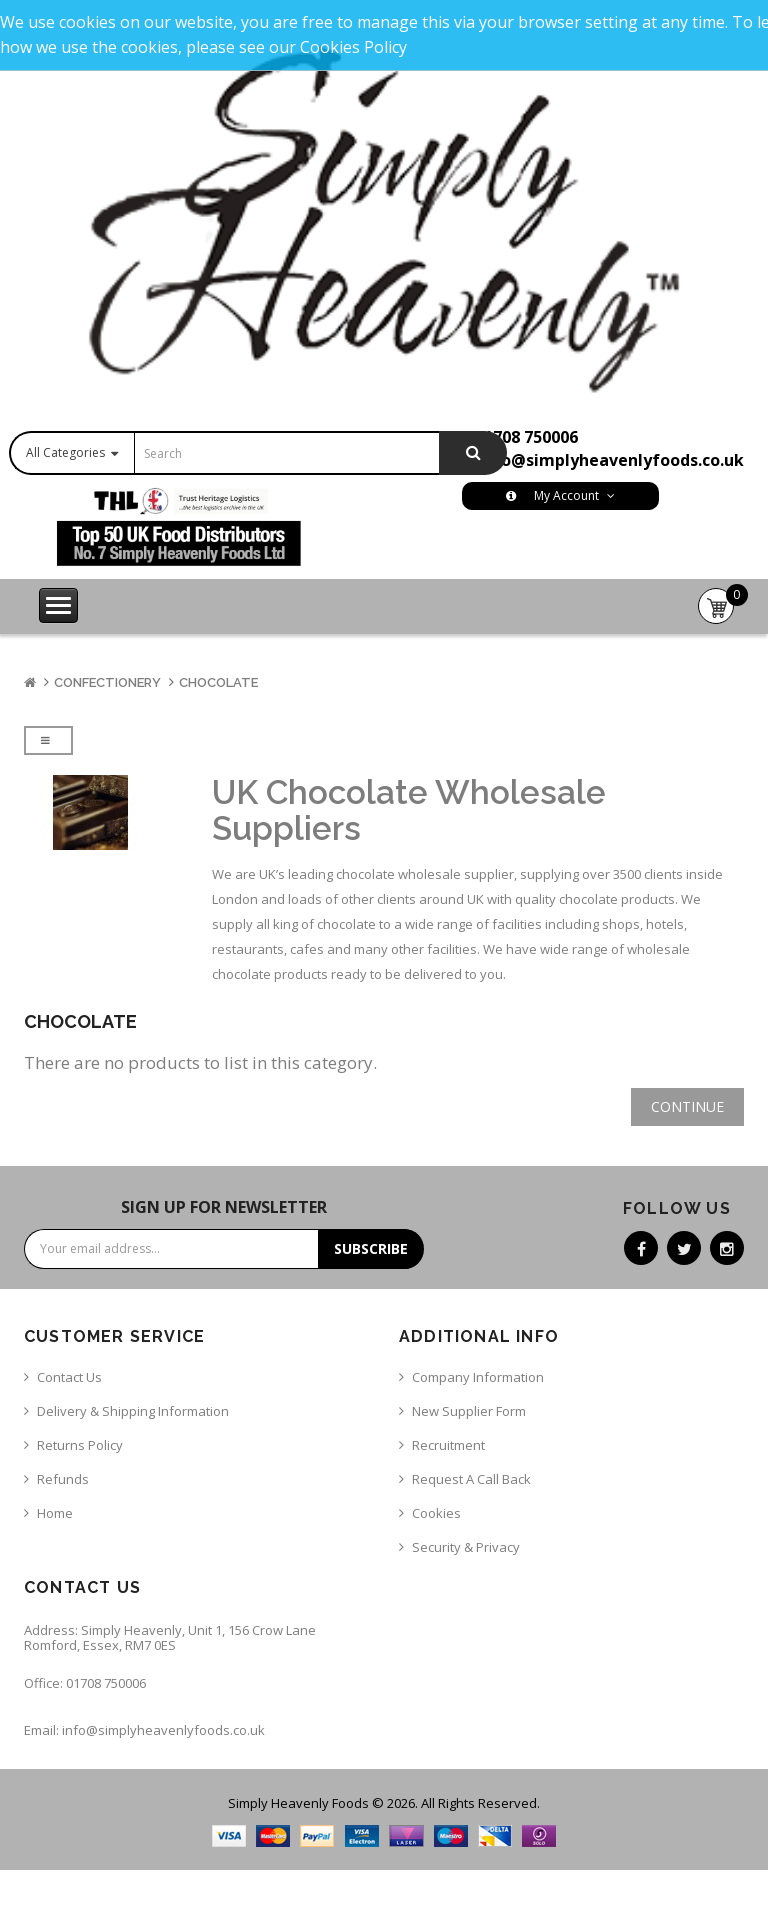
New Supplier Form (469, 1411)
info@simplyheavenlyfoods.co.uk (611, 460)
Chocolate (218, 682)
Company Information (478, 1377)
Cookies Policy (353, 47)
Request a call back (471, 1479)
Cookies (436, 1513)
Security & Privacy (466, 1547)
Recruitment (448, 1445)
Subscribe (371, 1248)
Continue (687, 1106)
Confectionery (107, 682)
